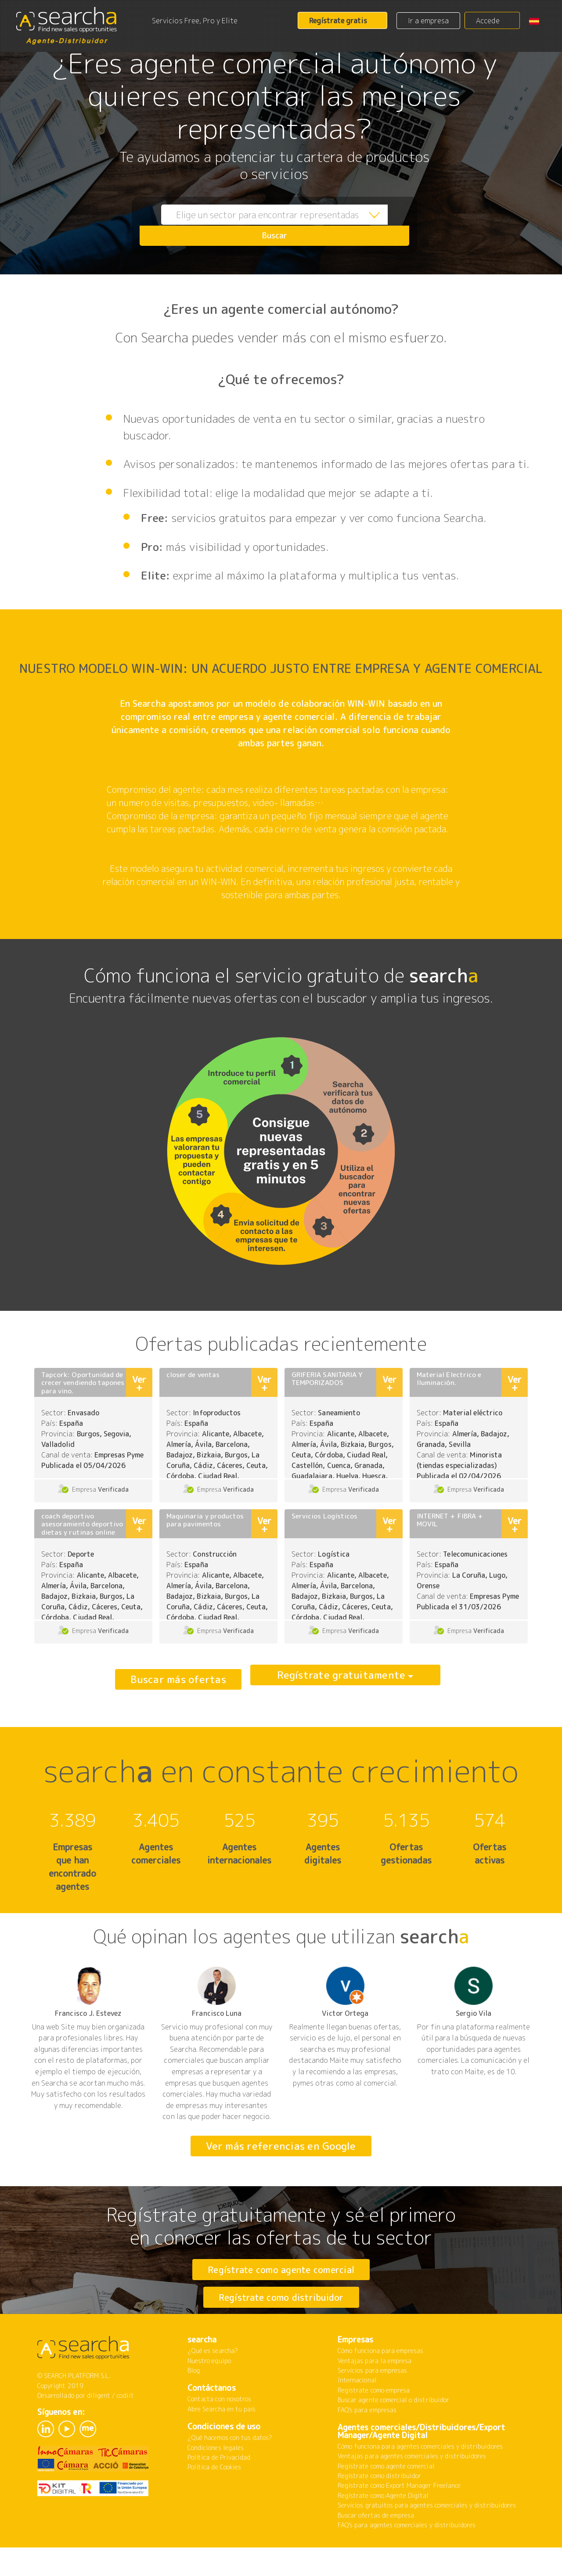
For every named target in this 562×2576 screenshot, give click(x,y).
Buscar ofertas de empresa (376, 2549)
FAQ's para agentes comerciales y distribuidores (407, 2559)
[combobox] (254, 225)
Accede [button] (487, 20)
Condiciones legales (215, 2482)
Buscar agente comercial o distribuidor (393, 2434)
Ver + (139, 1383)
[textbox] (254, 225)
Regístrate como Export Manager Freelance (399, 2519)
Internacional (357, 2414)
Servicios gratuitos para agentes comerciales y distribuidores (427, 2539)
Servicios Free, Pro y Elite (195, 20)
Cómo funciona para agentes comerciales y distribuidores (420, 2480)
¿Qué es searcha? (212, 2385)
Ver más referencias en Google (281, 2146)
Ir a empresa (428, 20)
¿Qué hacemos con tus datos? (229, 2472)
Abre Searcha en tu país (221, 2443)
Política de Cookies (214, 2501)
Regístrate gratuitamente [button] (341, 1679)
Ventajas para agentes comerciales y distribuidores (412, 2490)
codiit (125, 2429)
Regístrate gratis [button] (338, 20)
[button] (537, 20)
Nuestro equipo (209, 2395)
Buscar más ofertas (178, 1679)
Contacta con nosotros (219, 2433)
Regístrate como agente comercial (281, 2269)
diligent (98, 2429)
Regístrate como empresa (374, 2424)
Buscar (388, 224)
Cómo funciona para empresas (380, 2385)
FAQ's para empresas (367, 2444)
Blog (193, 2404)
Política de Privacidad (218, 2491)
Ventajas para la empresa (374, 2395)
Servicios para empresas (372, 2404)
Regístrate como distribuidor (281, 2314)
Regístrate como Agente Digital (383, 2530)
